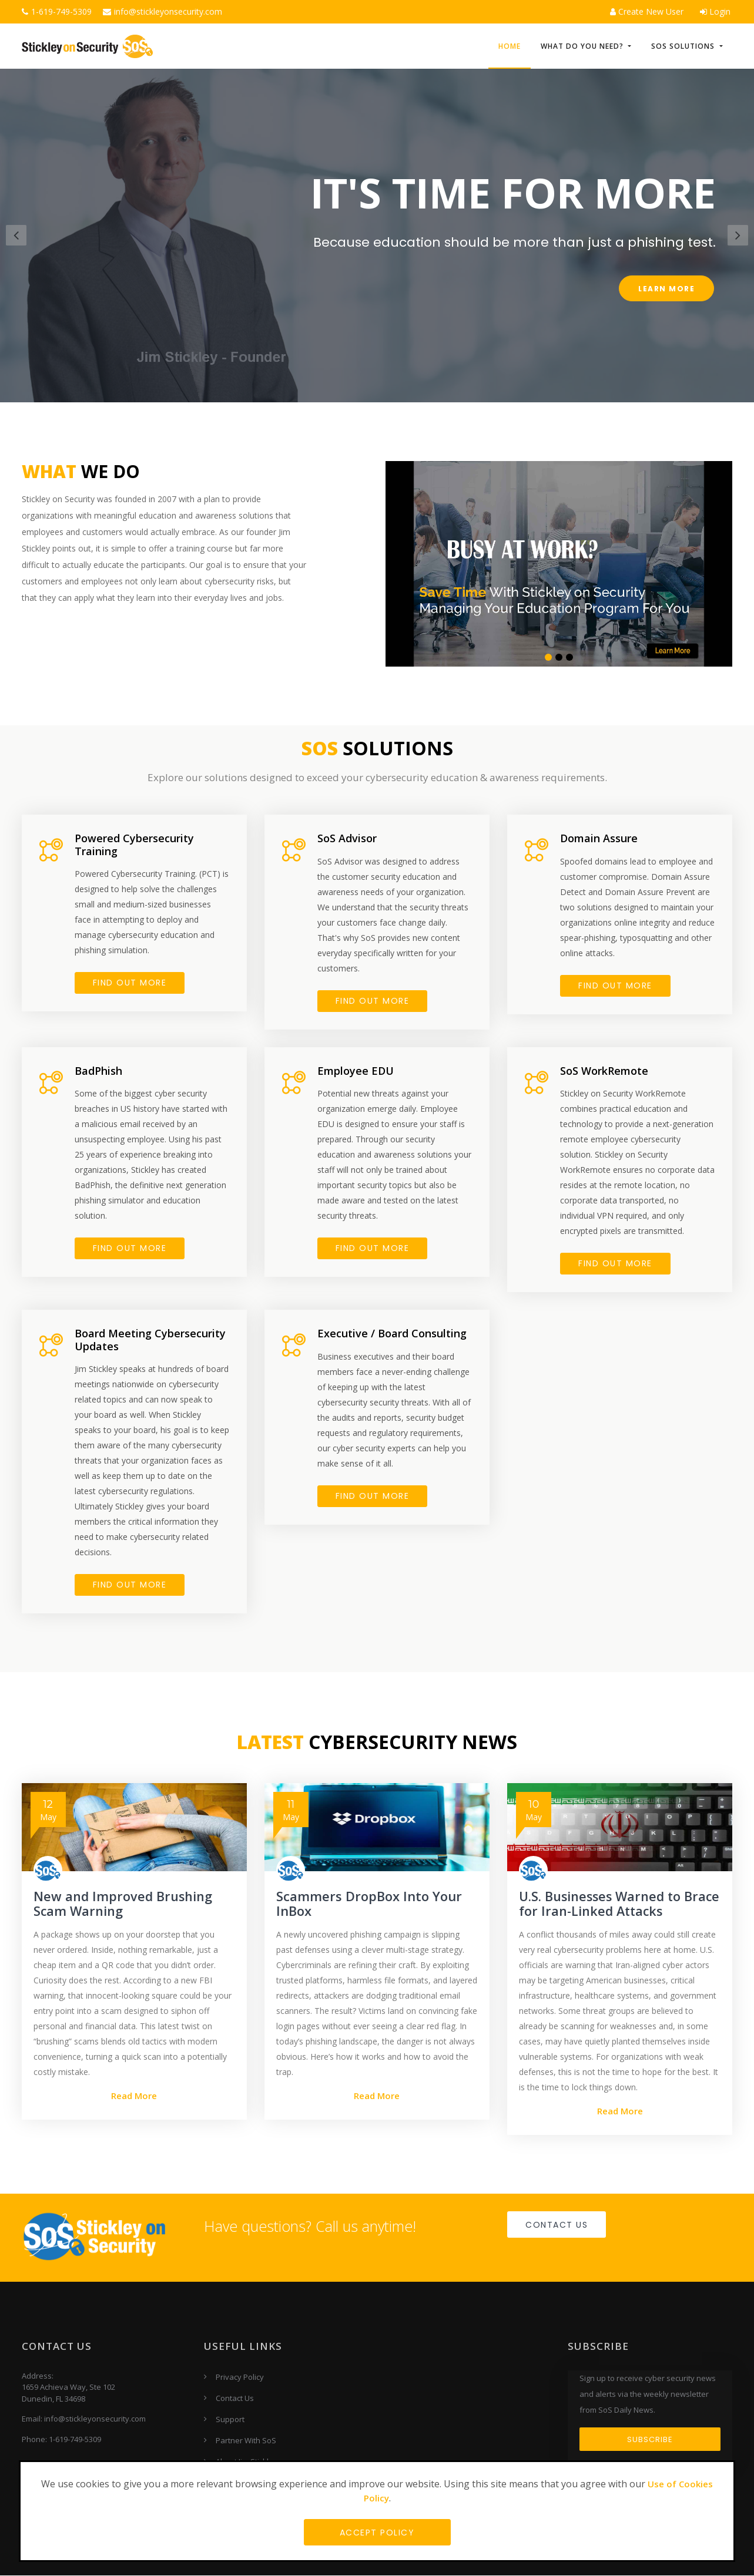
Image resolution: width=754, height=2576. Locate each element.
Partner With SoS (246, 2441)
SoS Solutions (684, 47)
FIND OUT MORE (130, 983)
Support (230, 2419)
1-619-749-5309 (57, 11)
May (48, 1810)
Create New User (646, 11)
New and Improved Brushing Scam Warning (123, 1904)
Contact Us (556, 2225)
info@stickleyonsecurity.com (162, 11)
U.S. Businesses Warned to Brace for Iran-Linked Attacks (612, 1904)
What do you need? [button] (583, 47)
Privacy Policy (240, 2377)
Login (715, 11)
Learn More (666, 289)
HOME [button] (509, 47)
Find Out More (373, 1249)
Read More (134, 2096)
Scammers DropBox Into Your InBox (369, 1904)
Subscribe (650, 2440)
